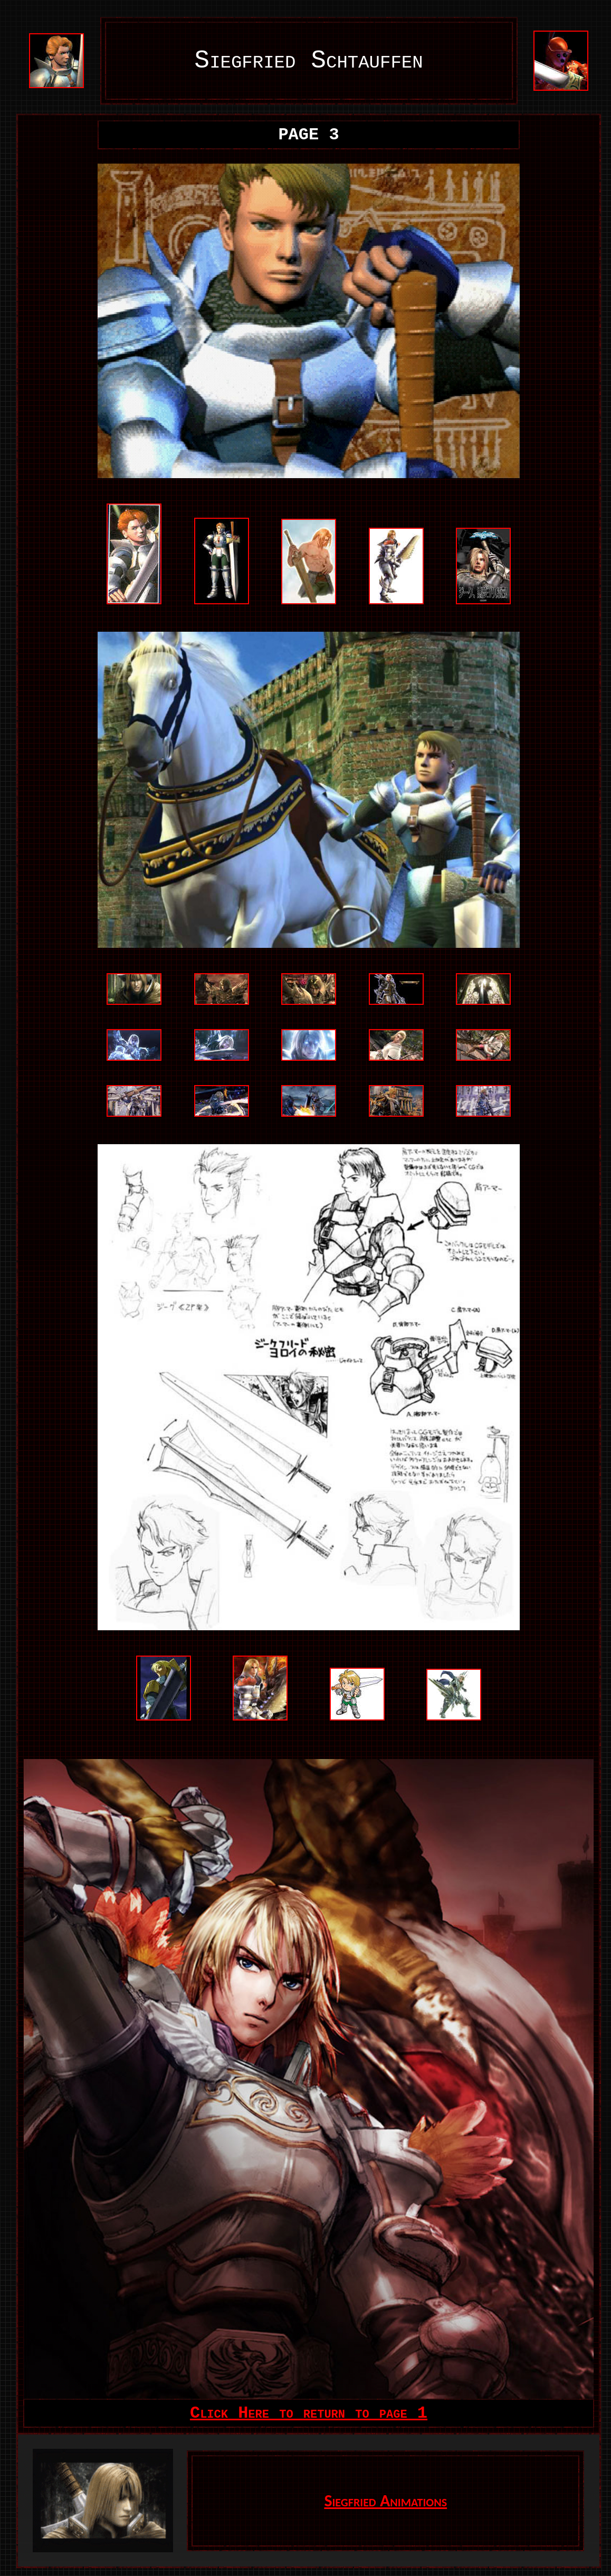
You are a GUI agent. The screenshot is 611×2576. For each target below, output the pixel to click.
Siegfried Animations (385, 2501)
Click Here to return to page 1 (308, 2413)
